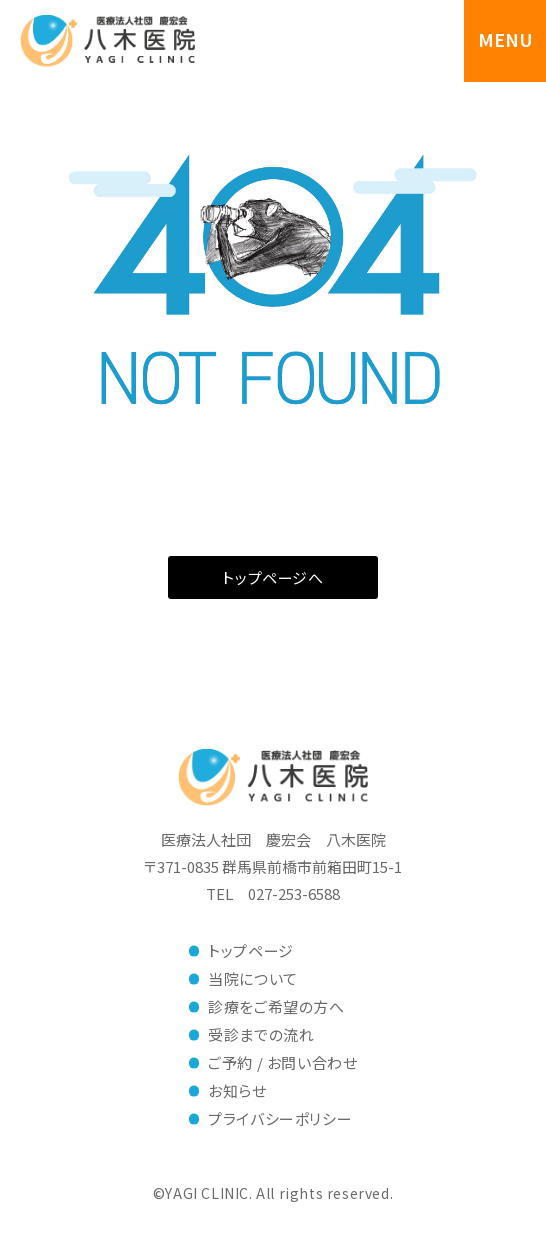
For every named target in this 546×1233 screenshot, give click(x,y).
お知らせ (237, 1090)
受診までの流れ (261, 1034)
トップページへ (272, 577)
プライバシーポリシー (280, 1118)
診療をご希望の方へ (276, 1006)
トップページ (251, 950)
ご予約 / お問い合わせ (282, 1062)
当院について (253, 978)
